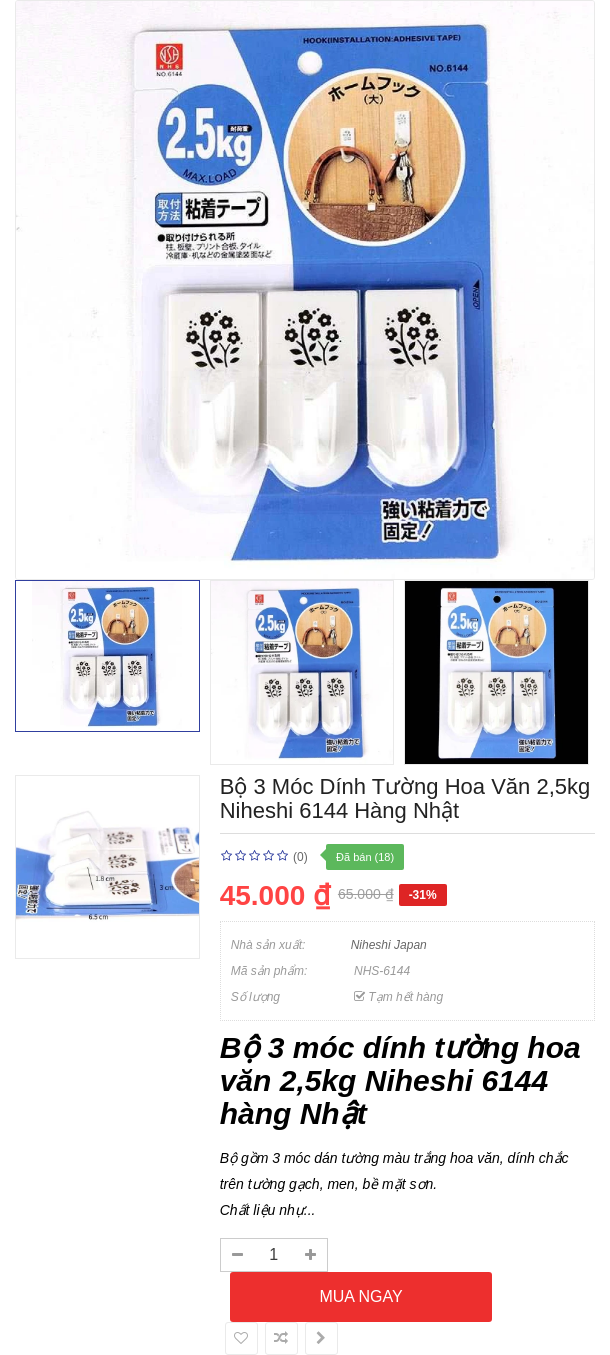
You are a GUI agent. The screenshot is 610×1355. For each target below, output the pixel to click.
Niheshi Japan (389, 945)
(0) (300, 857)
